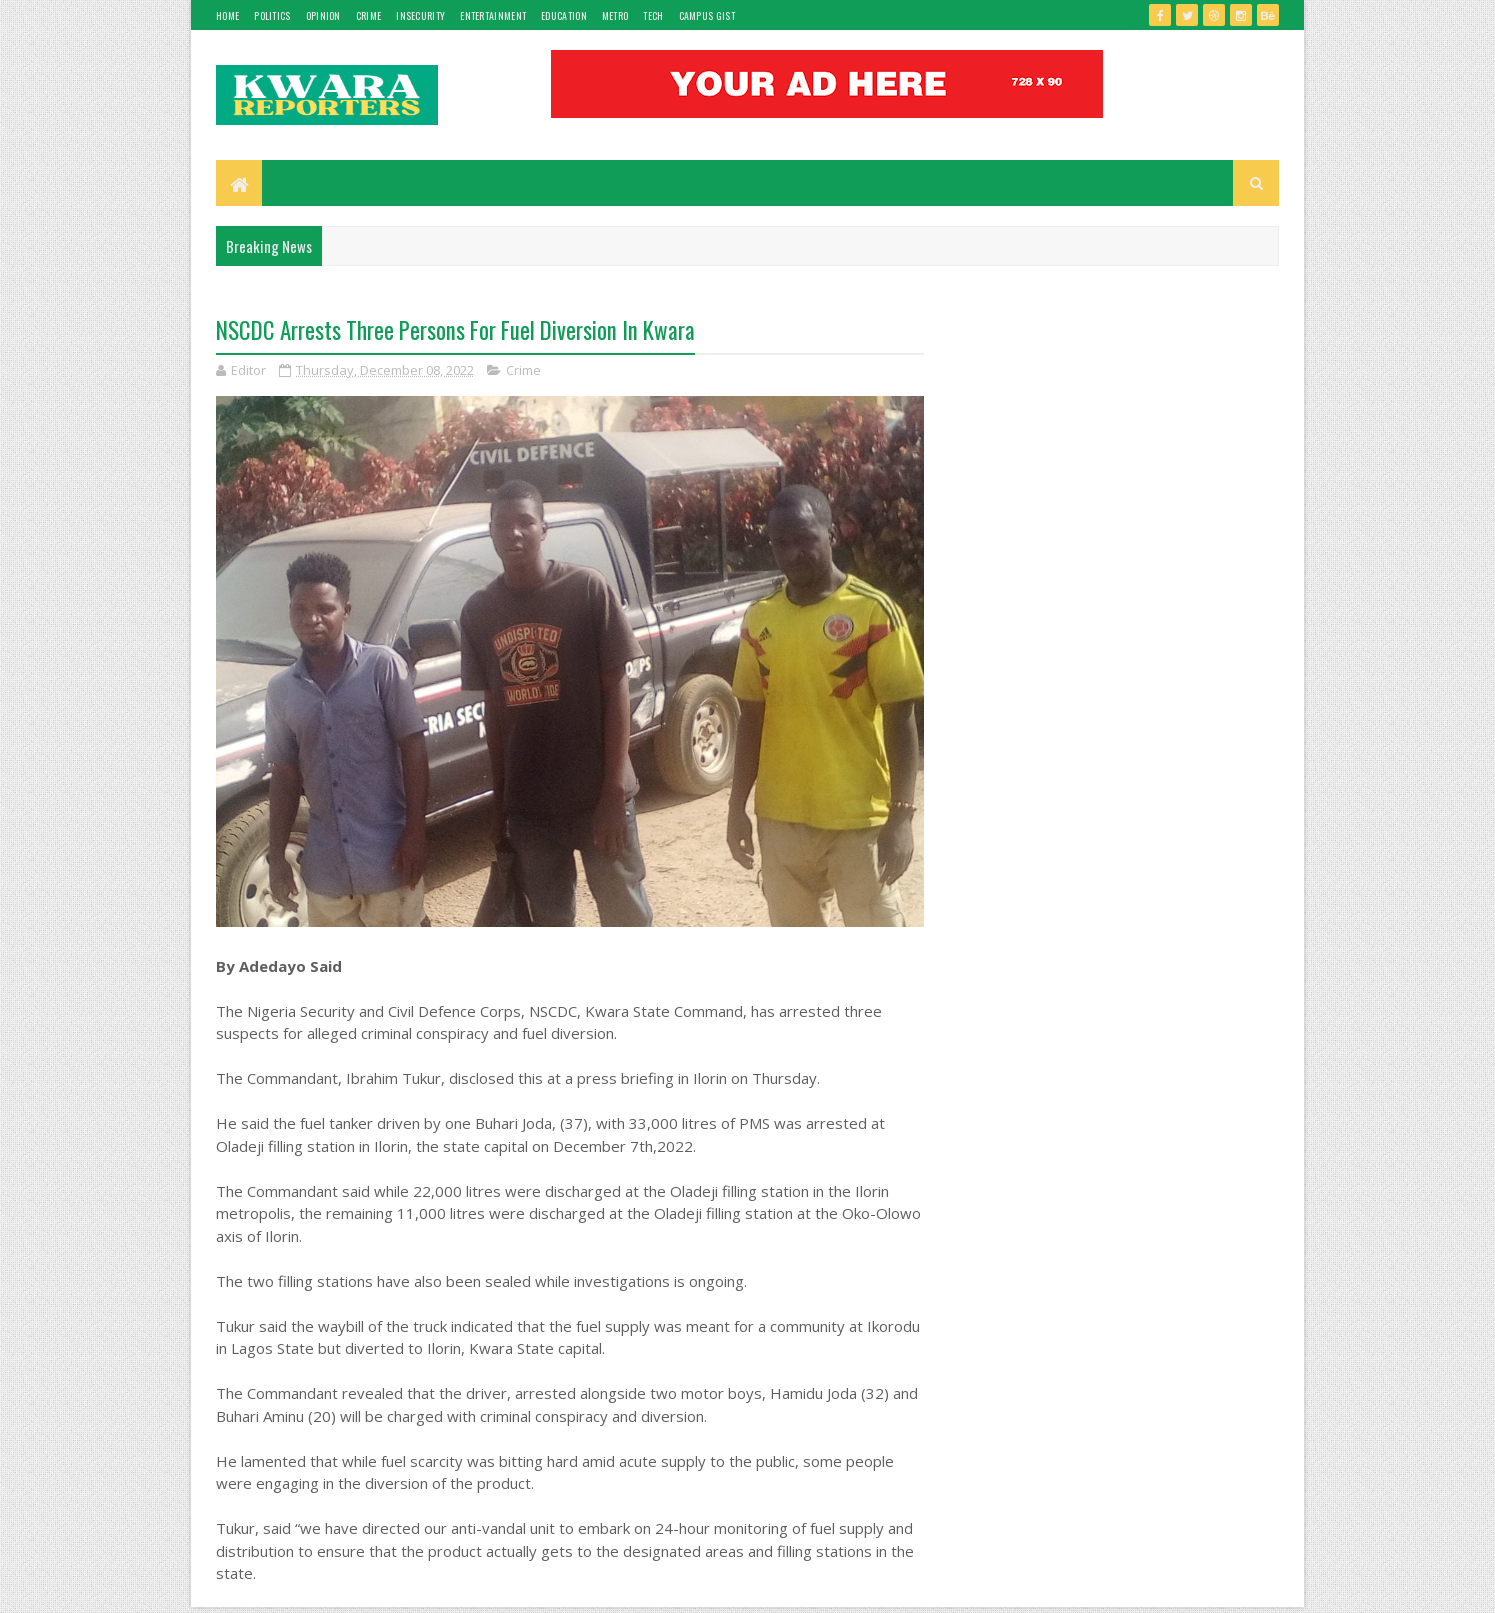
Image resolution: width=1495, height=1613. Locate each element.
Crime (369, 15)
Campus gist (707, 15)
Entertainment (493, 15)
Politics (272, 15)
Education (564, 15)
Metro (615, 15)
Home (227, 15)
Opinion (323, 15)
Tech (653, 15)
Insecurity (420, 15)
